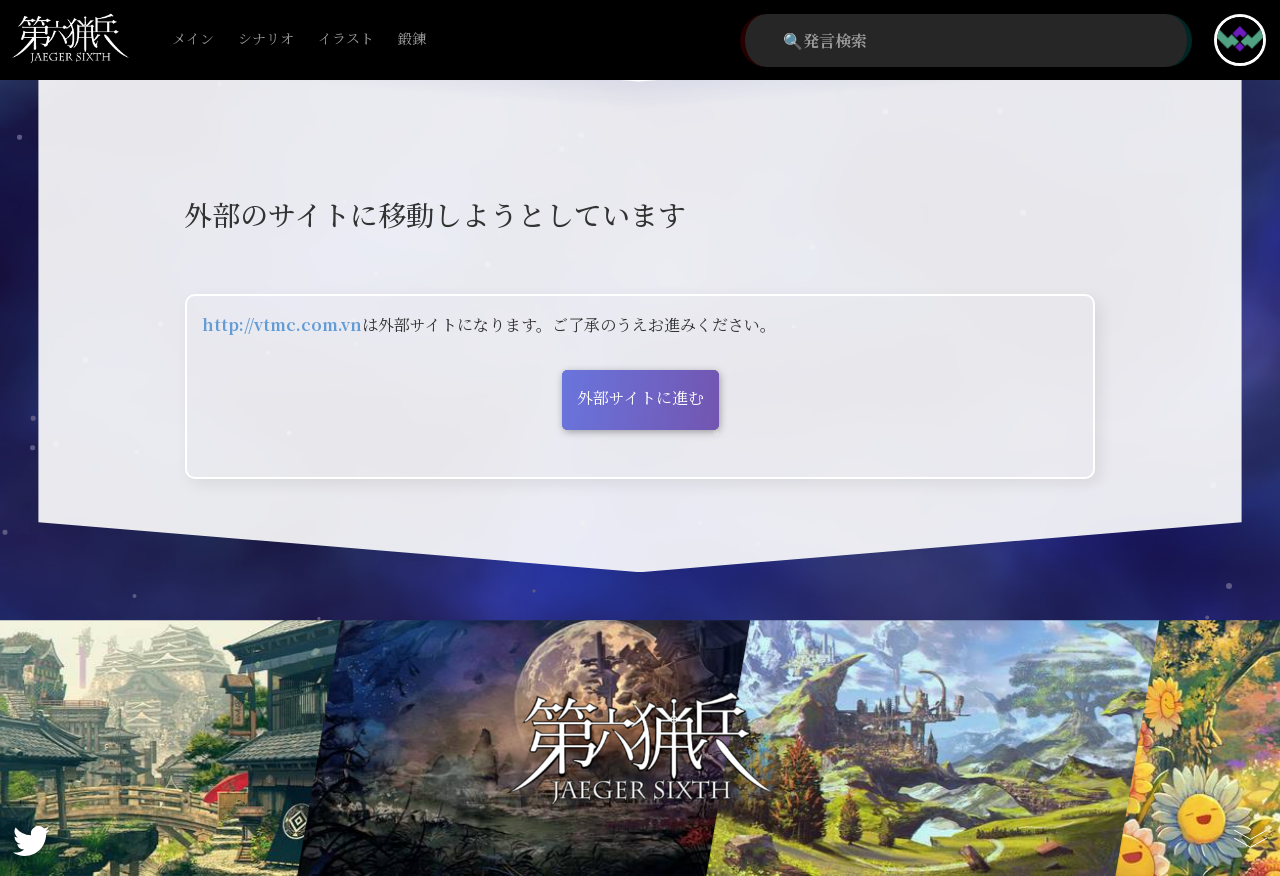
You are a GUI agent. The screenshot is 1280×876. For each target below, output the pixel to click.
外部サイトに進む (640, 397)
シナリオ (266, 39)
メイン (193, 39)
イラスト (346, 39)
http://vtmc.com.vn (282, 324)
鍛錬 (412, 39)
